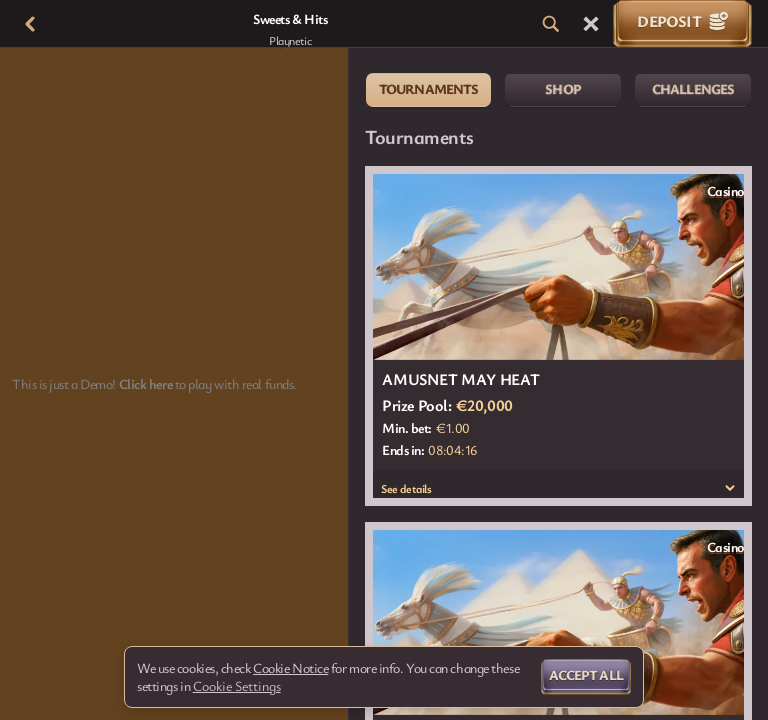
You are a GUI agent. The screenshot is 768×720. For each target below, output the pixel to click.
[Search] (551, 24)
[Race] (591, 24)
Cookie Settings (237, 686)
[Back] (30, 24)
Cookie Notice (290, 668)
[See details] (730, 488)
